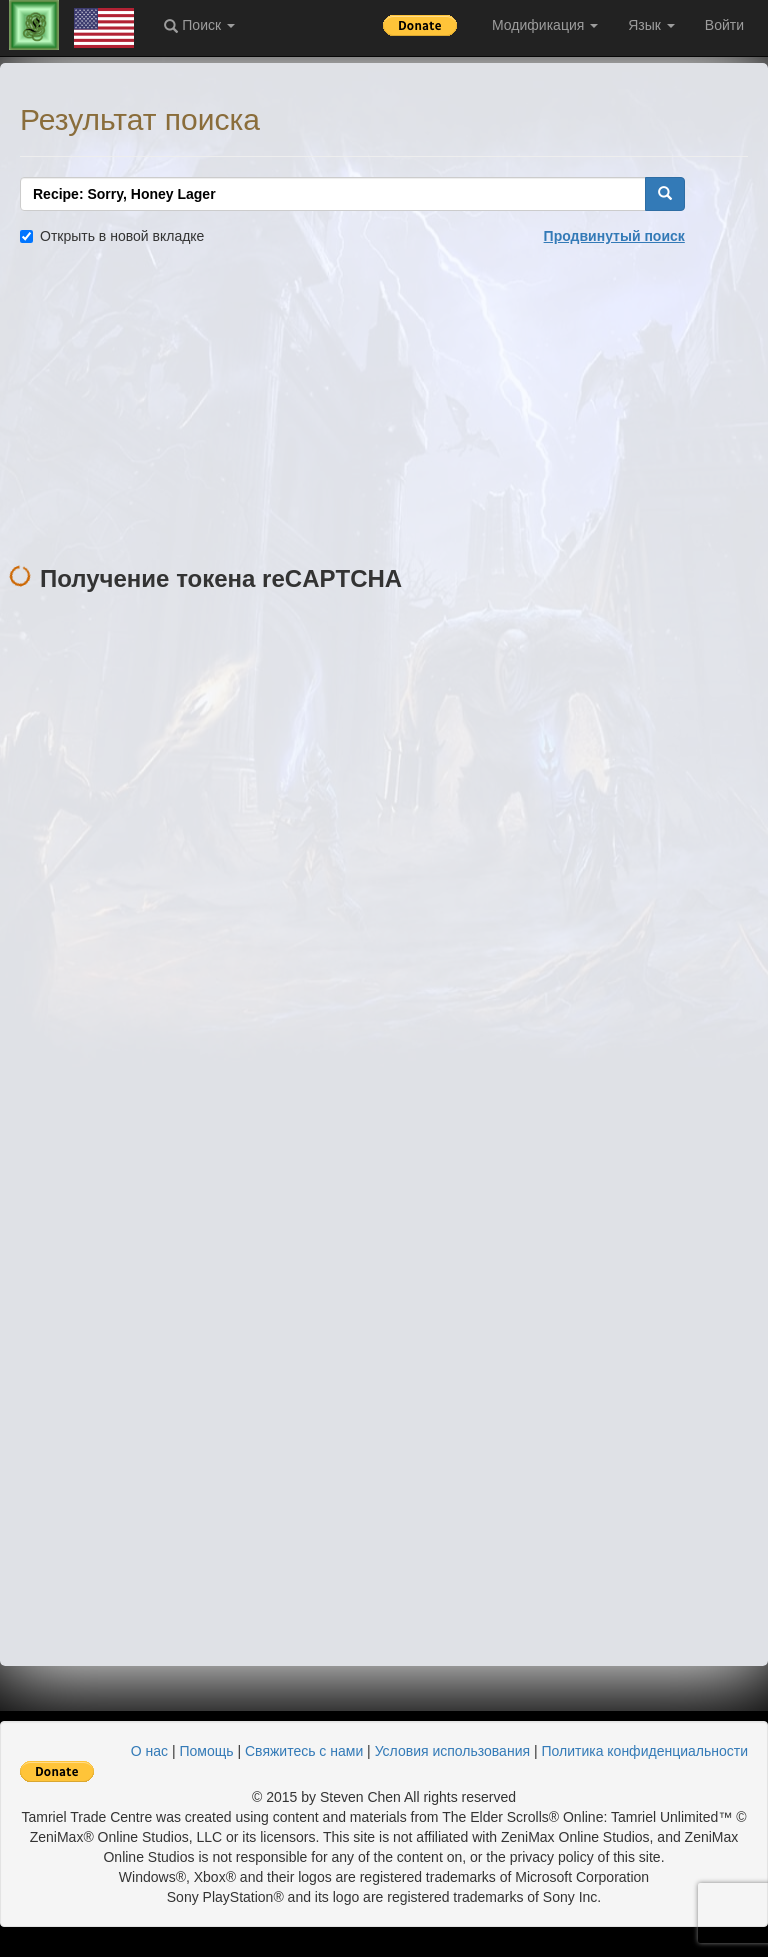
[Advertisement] (384, 406)
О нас (149, 1751)
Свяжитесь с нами (304, 1751)
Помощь (206, 1751)
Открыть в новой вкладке (112, 236)
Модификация (545, 25)
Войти (724, 25)
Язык (651, 25)
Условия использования (452, 1751)
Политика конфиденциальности (644, 1751)
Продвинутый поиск (614, 236)
